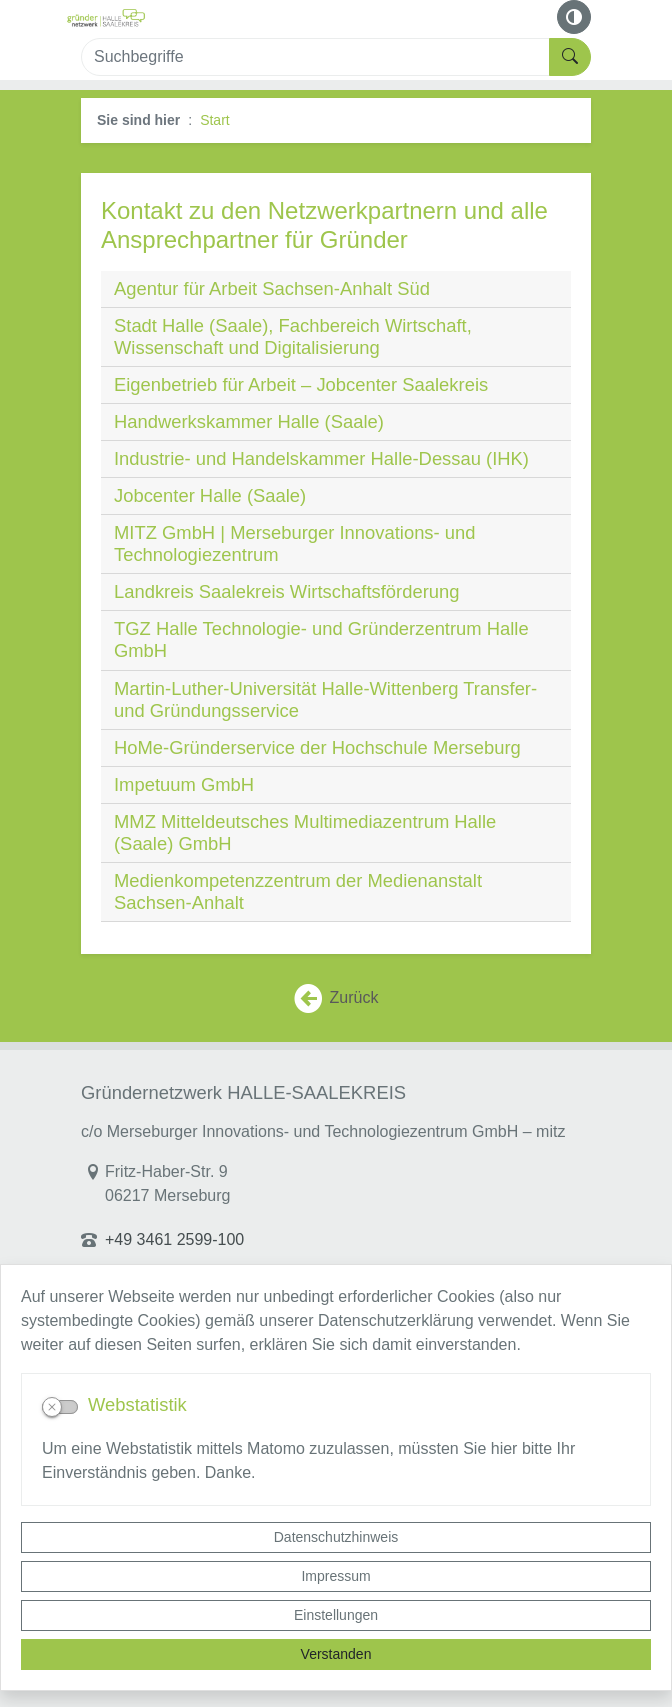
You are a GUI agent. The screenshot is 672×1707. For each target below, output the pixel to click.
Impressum (335, 1576)
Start (215, 120)
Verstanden (336, 1654)
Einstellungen (336, 1615)
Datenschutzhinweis (336, 1537)
